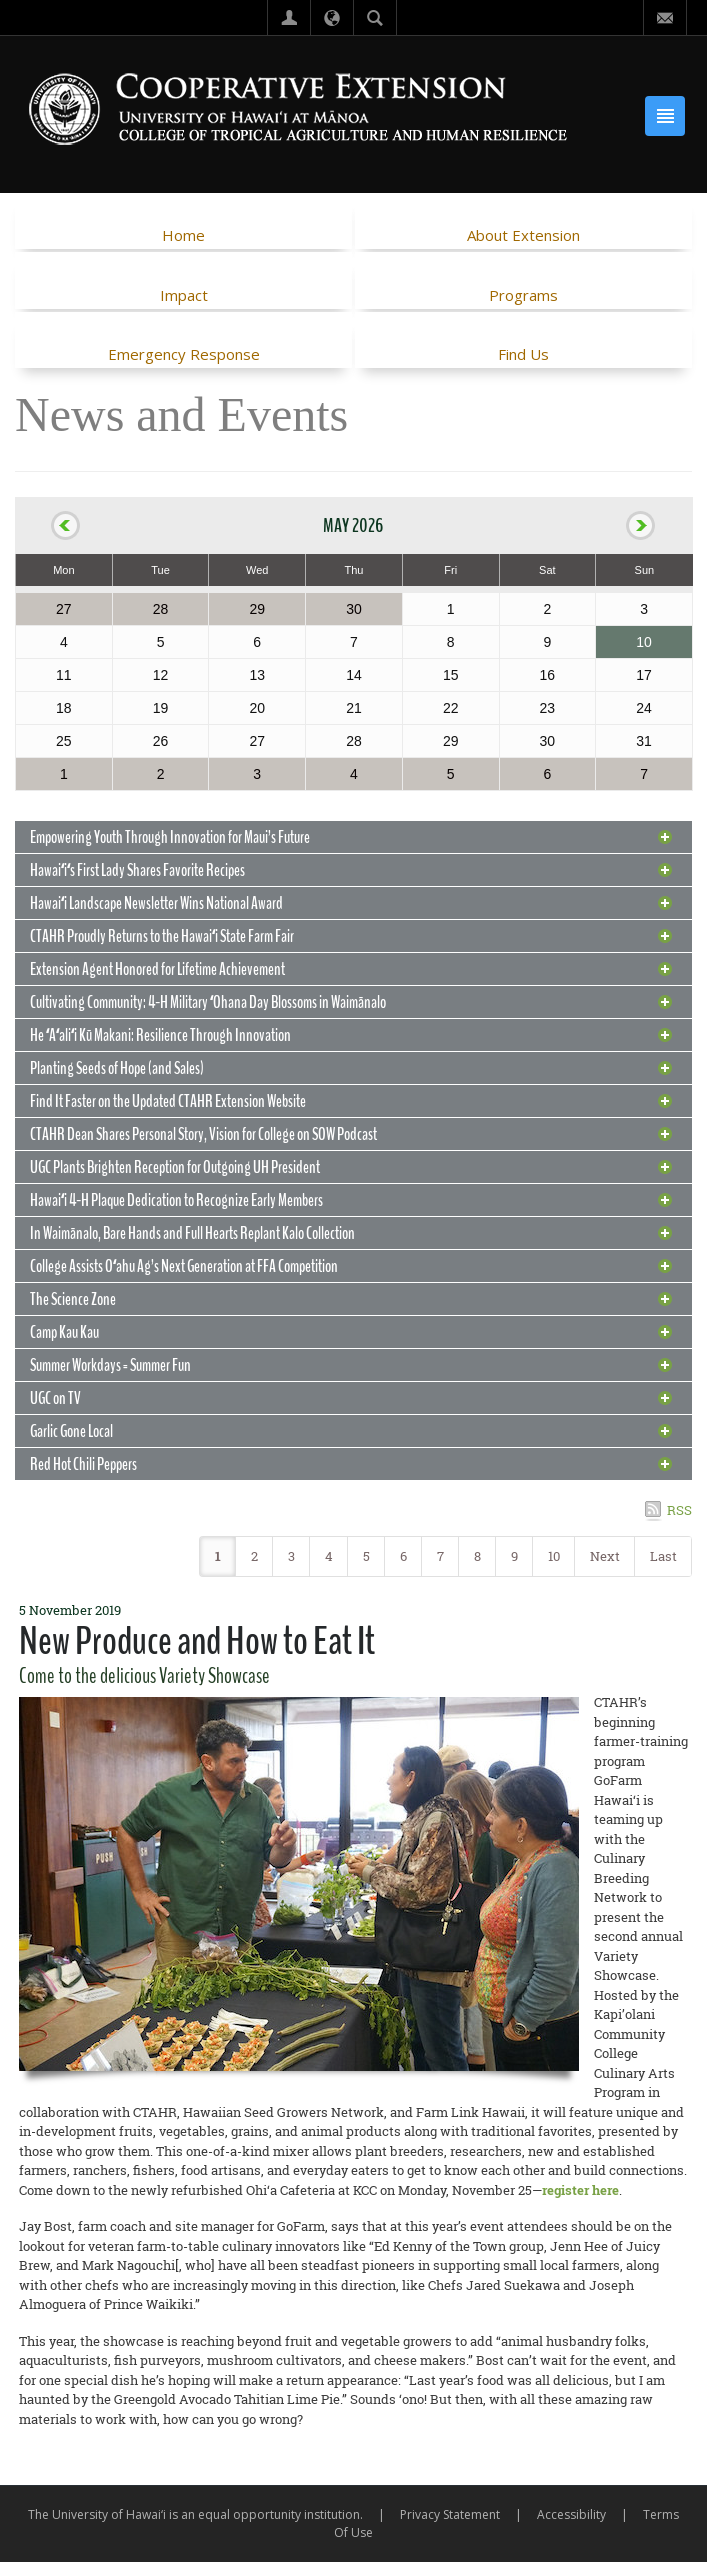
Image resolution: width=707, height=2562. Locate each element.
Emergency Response (184, 354)
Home (183, 235)
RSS (679, 1510)
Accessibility (571, 2514)
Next (605, 1556)
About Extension (523, 235)
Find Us (523, 354)
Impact (184, 295)
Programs (523, 295)
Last (663, 1556)
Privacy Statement (450, 2514)
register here (580, 2190)
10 (554, 1556)
